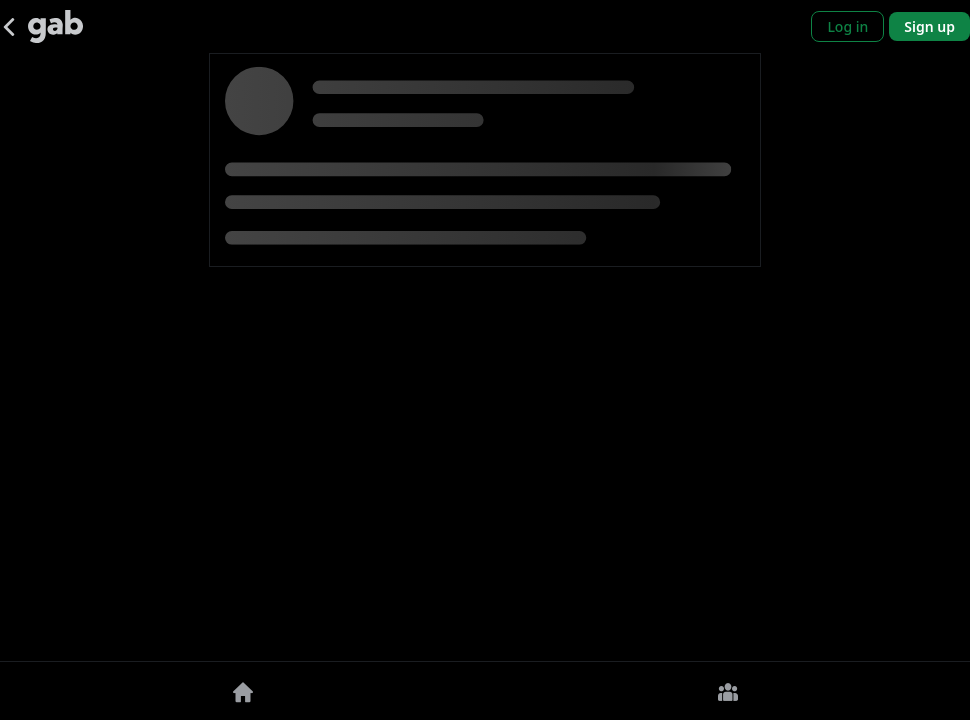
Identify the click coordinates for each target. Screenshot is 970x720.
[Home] (242, 691)
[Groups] (727, 691)
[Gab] (55, 26)
